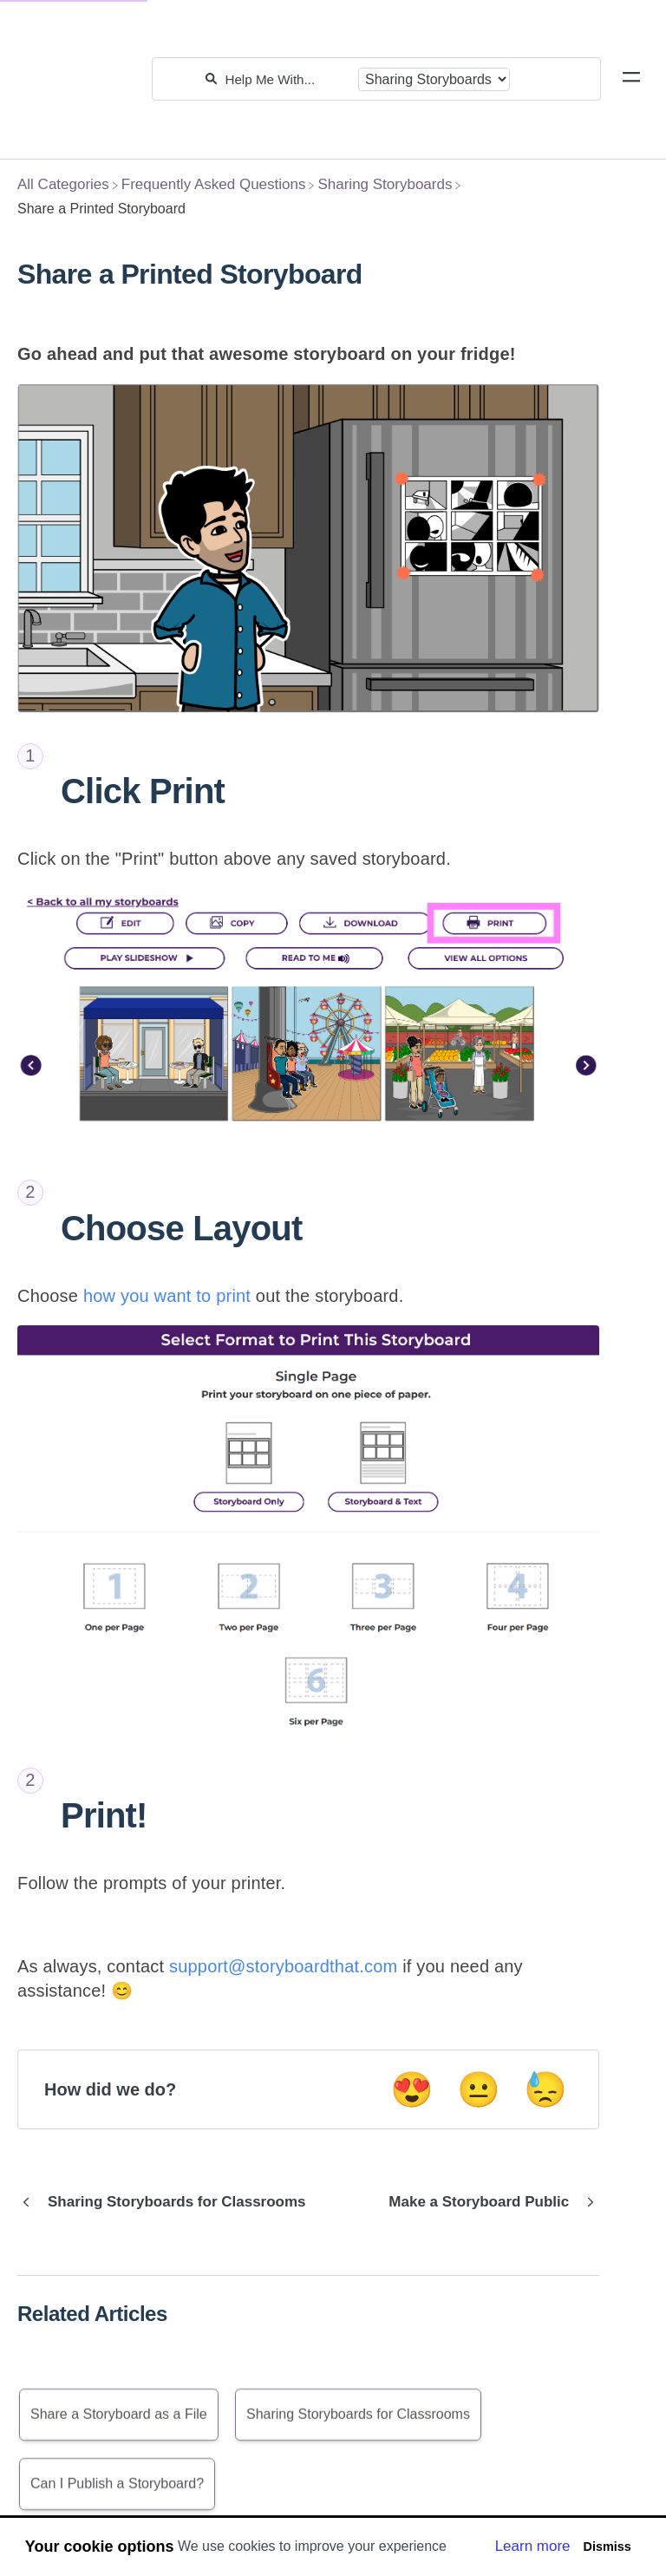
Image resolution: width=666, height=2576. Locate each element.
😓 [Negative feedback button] (545, 2089)
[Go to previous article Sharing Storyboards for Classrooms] (168, 2202)
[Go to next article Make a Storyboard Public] (487, 2202)
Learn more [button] (533, 2546)
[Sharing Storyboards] (384, 184)
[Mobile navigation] (631, 80)
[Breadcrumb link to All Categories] (63, 184)
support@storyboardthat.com (283, 1966)
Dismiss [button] (606, 2546)
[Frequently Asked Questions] (213, 184)
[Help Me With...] (287, 79)
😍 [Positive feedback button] (412, 2089)
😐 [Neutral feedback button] (478, 2089)
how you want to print (169, 1295)
